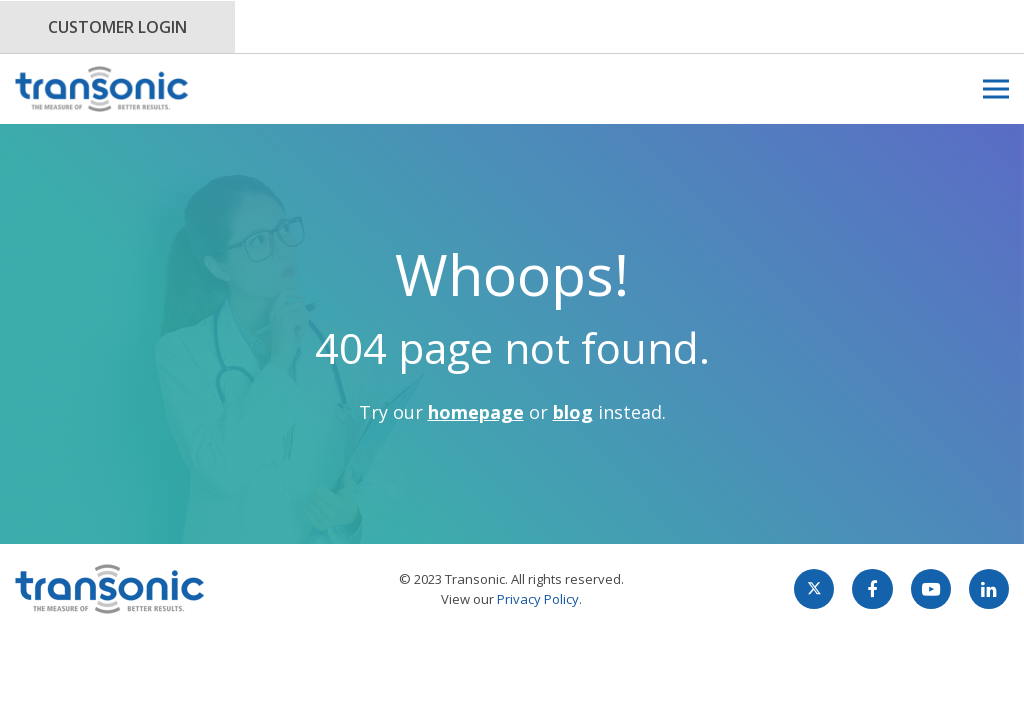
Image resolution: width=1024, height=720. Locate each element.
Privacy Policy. (539, 599)
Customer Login (117, 27)
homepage (476, 412)
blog (573, 412)
